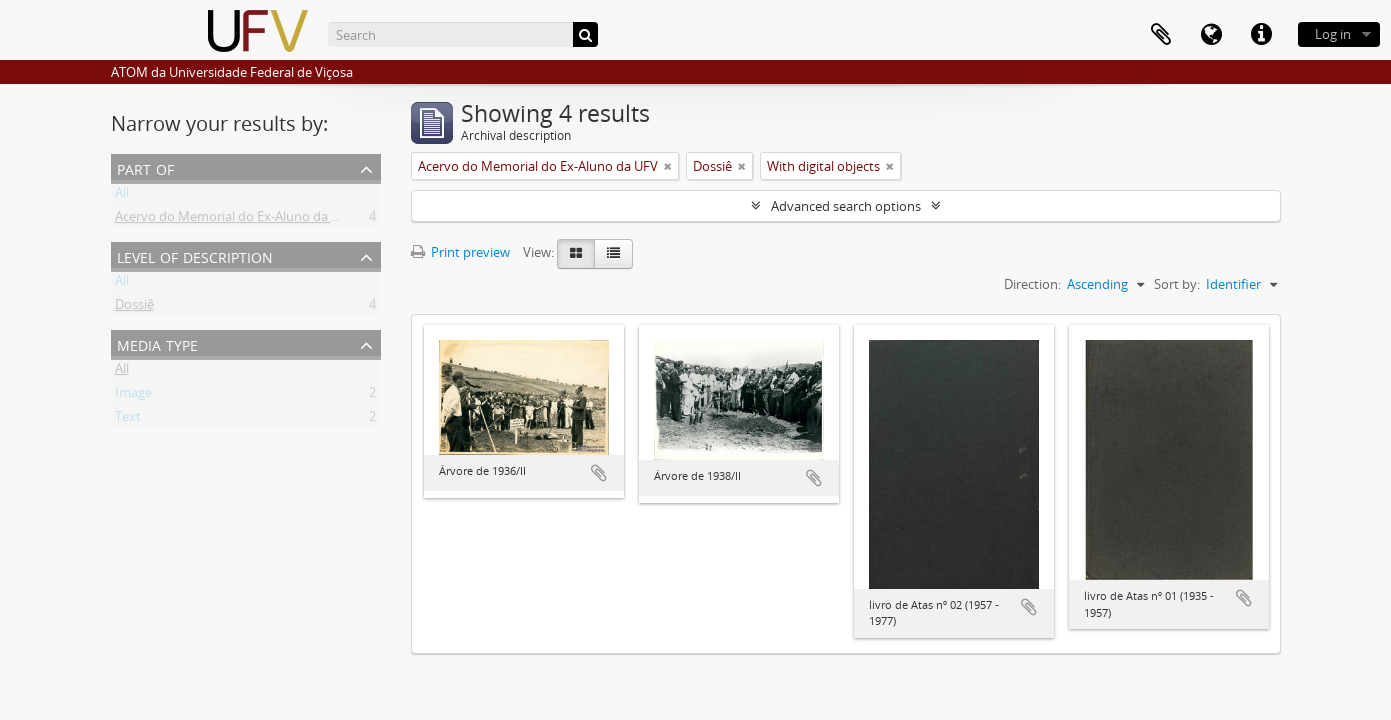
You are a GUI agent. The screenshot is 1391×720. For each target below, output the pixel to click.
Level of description (195, 255)
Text (128, 420)
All (122, 196)
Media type (157, 343)
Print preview (460, 252)
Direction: (1032, 284)
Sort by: (1177, 284)
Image (133, 396)
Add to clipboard (599, 473)
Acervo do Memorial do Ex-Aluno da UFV (235, 220)
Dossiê (134, 308)
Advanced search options (846, 206)
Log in (1333, 34)
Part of (145, 167)
